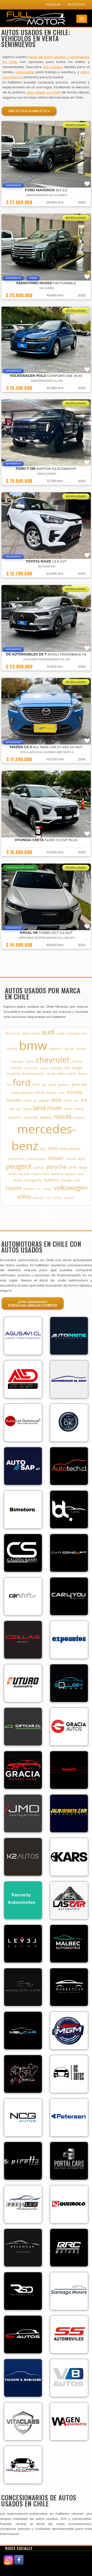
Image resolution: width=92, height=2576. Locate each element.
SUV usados (53, 67)
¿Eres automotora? (33, 1303)
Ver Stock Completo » (29, 111)
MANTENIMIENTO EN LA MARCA (46, 195)
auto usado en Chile (43, 92)
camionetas (24, 72)
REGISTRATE (76, 4)
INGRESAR (53, 4)
